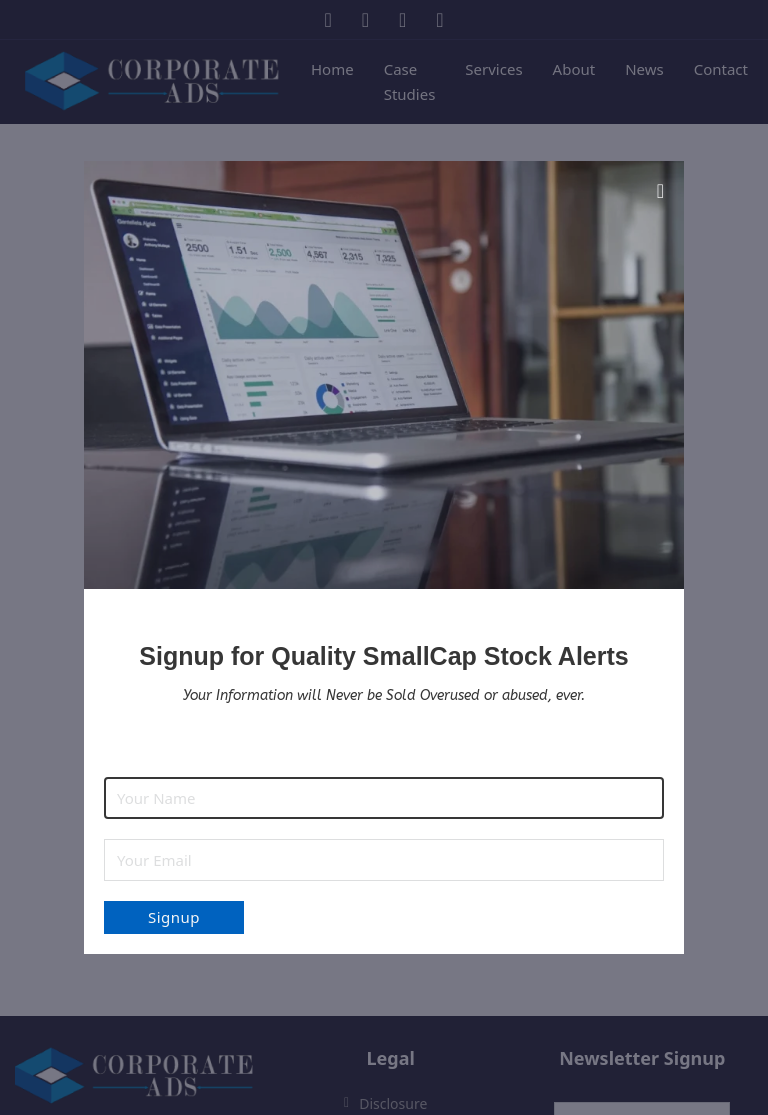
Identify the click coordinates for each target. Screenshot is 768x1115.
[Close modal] (660, 191)
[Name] (384, 798)
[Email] (384, 860)
